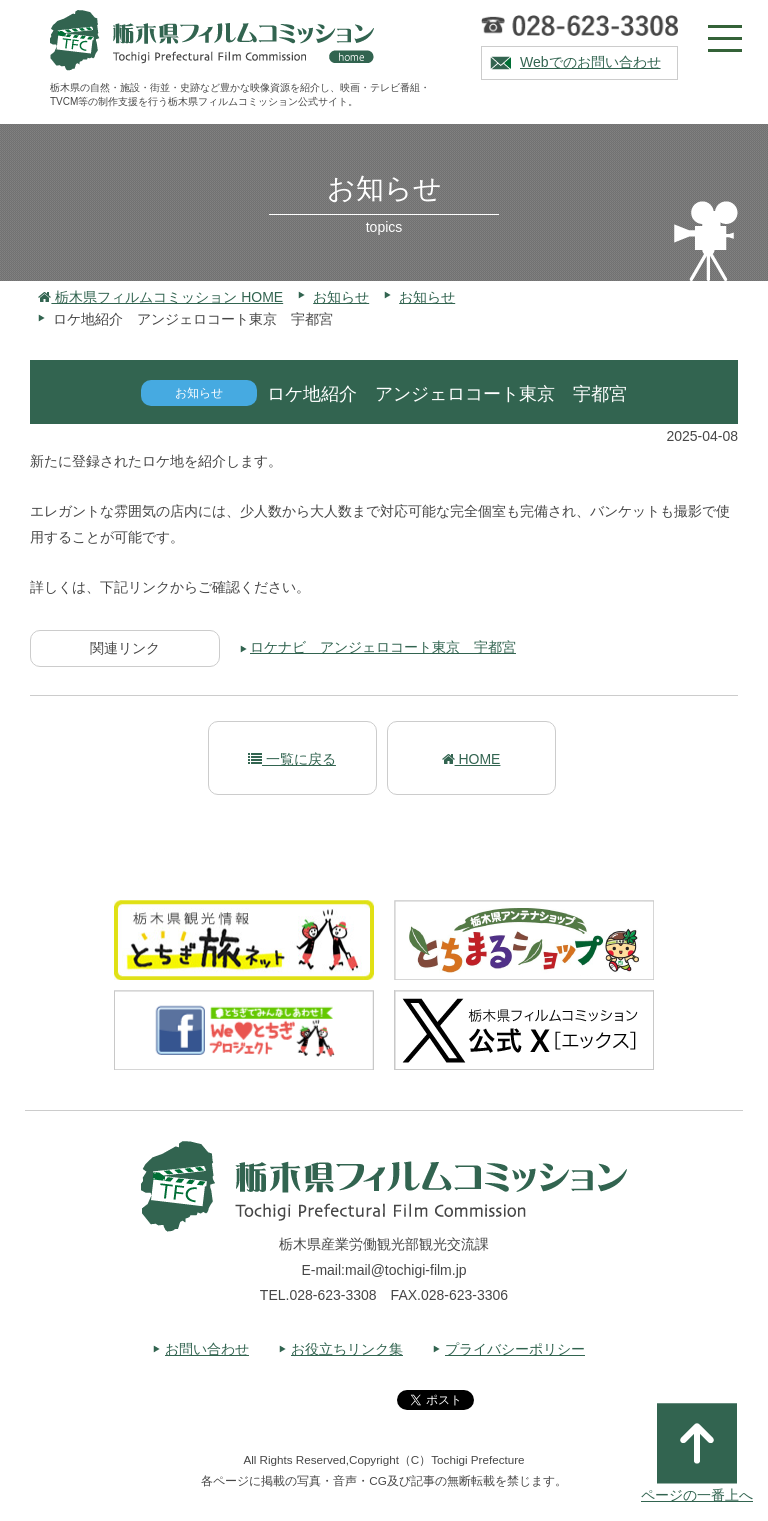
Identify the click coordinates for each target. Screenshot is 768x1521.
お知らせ (341, 297)
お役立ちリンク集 (347, 1349)
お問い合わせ (207, 1349)
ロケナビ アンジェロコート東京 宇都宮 (383, 647)
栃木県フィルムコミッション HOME (160, 297)
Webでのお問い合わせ (590, 62)
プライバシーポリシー (515, 1349)
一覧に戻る (292, 759)
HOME (471, 759)
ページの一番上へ (697, 1453)
